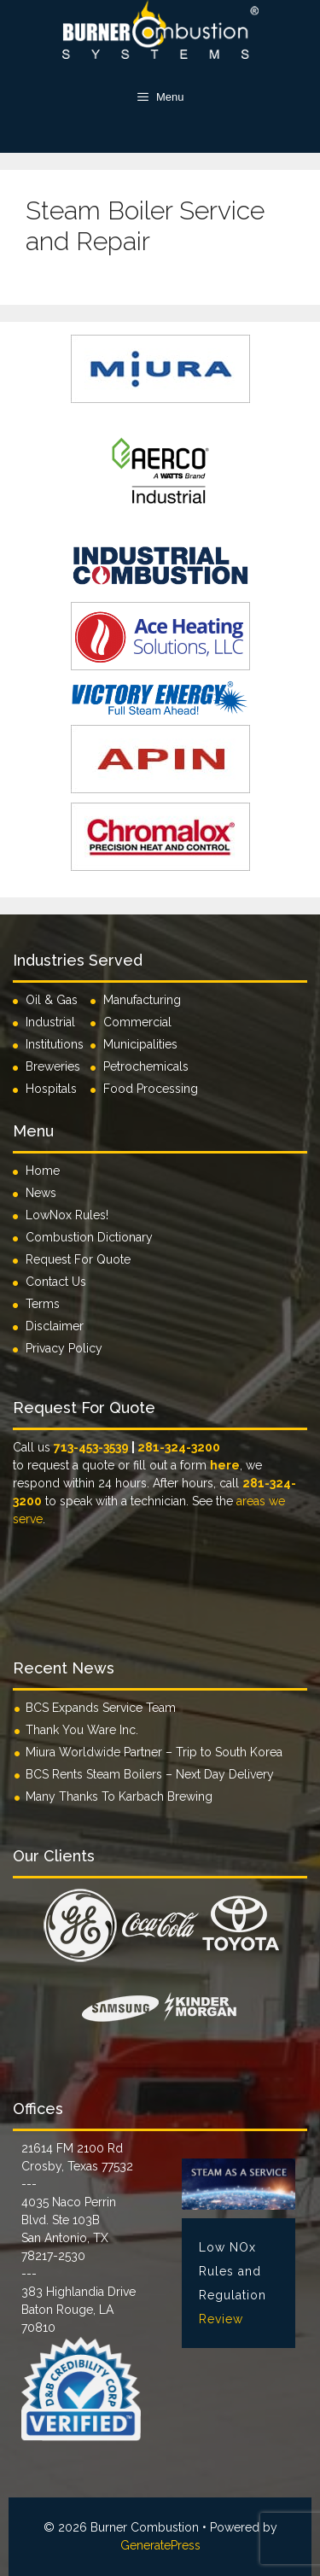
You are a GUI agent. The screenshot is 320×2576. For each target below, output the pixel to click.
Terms (43, 1304)
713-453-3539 (91, 1447)
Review (221, 2319)
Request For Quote (78, 1259)
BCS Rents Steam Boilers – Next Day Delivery (150, 1774)
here (225, 1465)
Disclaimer (55, 1326)
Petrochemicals (146, 1066)
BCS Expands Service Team (101, 1707)
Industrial (50, 1022)
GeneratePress (160, 2545)
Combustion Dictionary (89, 1237)
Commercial (137, 1022)
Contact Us (56, 1281)
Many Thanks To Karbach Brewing (119, 1796)
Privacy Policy (64, 1348)
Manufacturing (142, 1000)
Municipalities (140, 1044)
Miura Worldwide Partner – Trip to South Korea (154, 1752)
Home (43, 1170)
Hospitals (51, 1088)
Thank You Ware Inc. (82, 1730)
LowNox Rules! (67, 1215)
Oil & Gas (52, 1000)
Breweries (53, 1066)
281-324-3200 (178, 1447)
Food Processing (150, 1088)
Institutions (58, 1044)
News (41, 1193)
